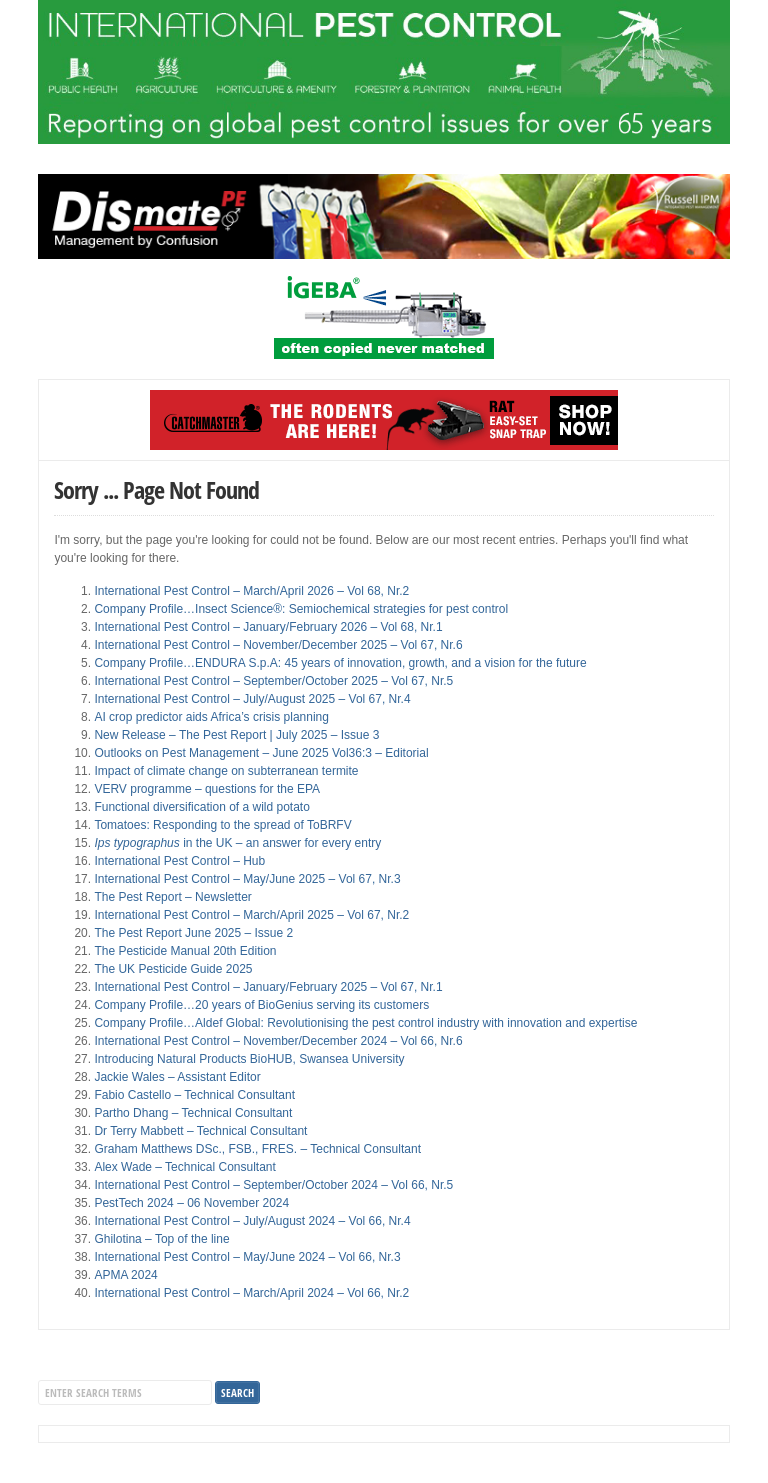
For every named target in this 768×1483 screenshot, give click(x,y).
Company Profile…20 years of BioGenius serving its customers (261, 1005)
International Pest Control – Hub (179, 861)
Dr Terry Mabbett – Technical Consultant (200, 1131)
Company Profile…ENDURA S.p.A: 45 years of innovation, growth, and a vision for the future (340, 663)
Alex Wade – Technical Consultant (184, 1167)
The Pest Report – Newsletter (172, 897)
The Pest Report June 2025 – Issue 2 (193, 933)
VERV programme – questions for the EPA (207, 789)
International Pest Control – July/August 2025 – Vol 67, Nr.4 (252, 699)
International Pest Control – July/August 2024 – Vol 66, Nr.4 (252, 1221)
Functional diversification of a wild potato (201, 807)
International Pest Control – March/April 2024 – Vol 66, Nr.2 (251, 1293)
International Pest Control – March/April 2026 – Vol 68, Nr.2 (251, 591)
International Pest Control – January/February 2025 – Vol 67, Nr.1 (268, 987)
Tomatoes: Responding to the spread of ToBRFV (222, 825)
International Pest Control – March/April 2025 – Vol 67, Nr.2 (251, 915)
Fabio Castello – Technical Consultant (194, 1095)
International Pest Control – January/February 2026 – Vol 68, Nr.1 (268, 627)
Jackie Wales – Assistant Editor (177, 1077)
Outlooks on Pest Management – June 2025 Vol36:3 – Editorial (261, 753)
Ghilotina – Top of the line (161, 1239)
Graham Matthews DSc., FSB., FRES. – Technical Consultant (257, 1149)
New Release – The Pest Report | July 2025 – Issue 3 (236, 735)
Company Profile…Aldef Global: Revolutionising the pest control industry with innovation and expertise (365, 1023)
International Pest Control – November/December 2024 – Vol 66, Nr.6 (278, 1041)
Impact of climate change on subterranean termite (226, 771)
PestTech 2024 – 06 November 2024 (191, 1203)
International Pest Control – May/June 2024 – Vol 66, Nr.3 (247, 1257)
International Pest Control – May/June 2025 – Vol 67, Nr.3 (247, 879)
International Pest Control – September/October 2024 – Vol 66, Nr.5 (273, 1185)
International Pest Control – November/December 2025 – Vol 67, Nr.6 (278, 645)
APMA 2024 (125, 1275)
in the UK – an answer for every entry (237, 843)
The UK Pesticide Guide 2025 (173, 969)
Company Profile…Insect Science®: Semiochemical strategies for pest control (301, 609)
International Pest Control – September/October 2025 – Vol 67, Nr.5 (273, 681)
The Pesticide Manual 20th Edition (185, 951)
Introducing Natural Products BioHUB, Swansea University (249, 1059)
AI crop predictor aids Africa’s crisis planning (211, 717)
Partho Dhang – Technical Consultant (193, 1113)
